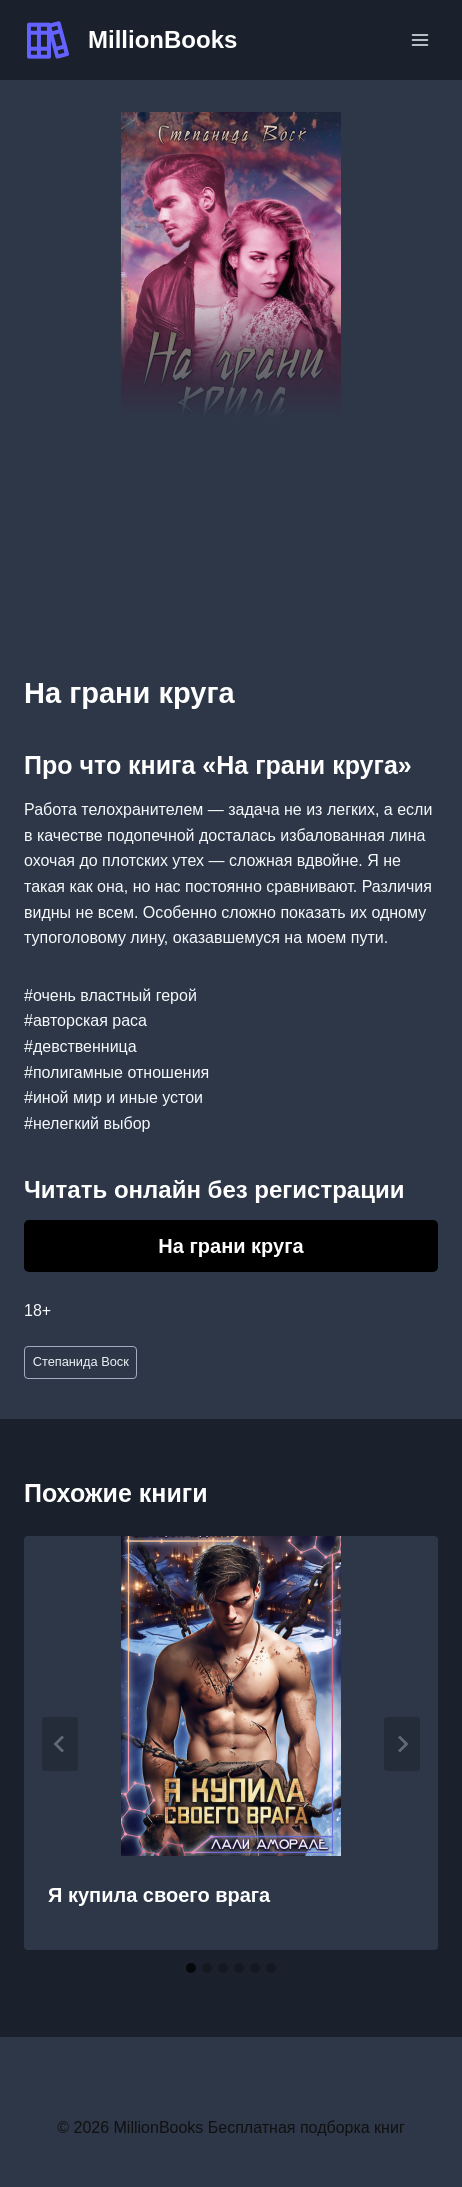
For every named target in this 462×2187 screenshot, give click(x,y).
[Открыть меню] (419, 39)
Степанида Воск (81, 1361)
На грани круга (230, 1246)
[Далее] (402, 1744)
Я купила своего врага (159, 1895)
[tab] (191, 1968)
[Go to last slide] (60, 1744)
